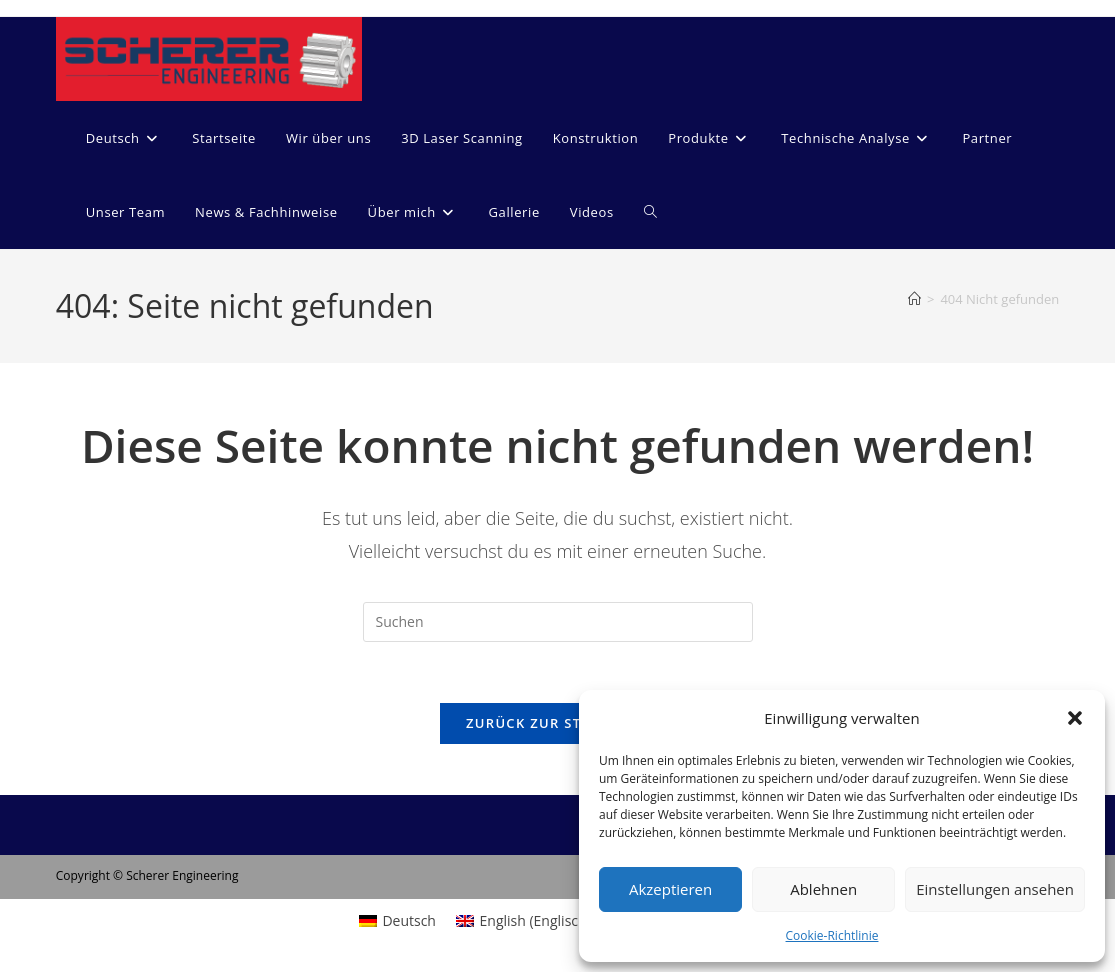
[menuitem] (124, 138)
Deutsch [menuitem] (409, 920)
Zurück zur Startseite (557, 723)
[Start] (914, 299)
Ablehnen (823, 889)
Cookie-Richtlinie (832, 935)
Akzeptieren (670, 889)
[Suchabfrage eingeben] (558, 622)
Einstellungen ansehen (995, 889)
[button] (1075, 718)
